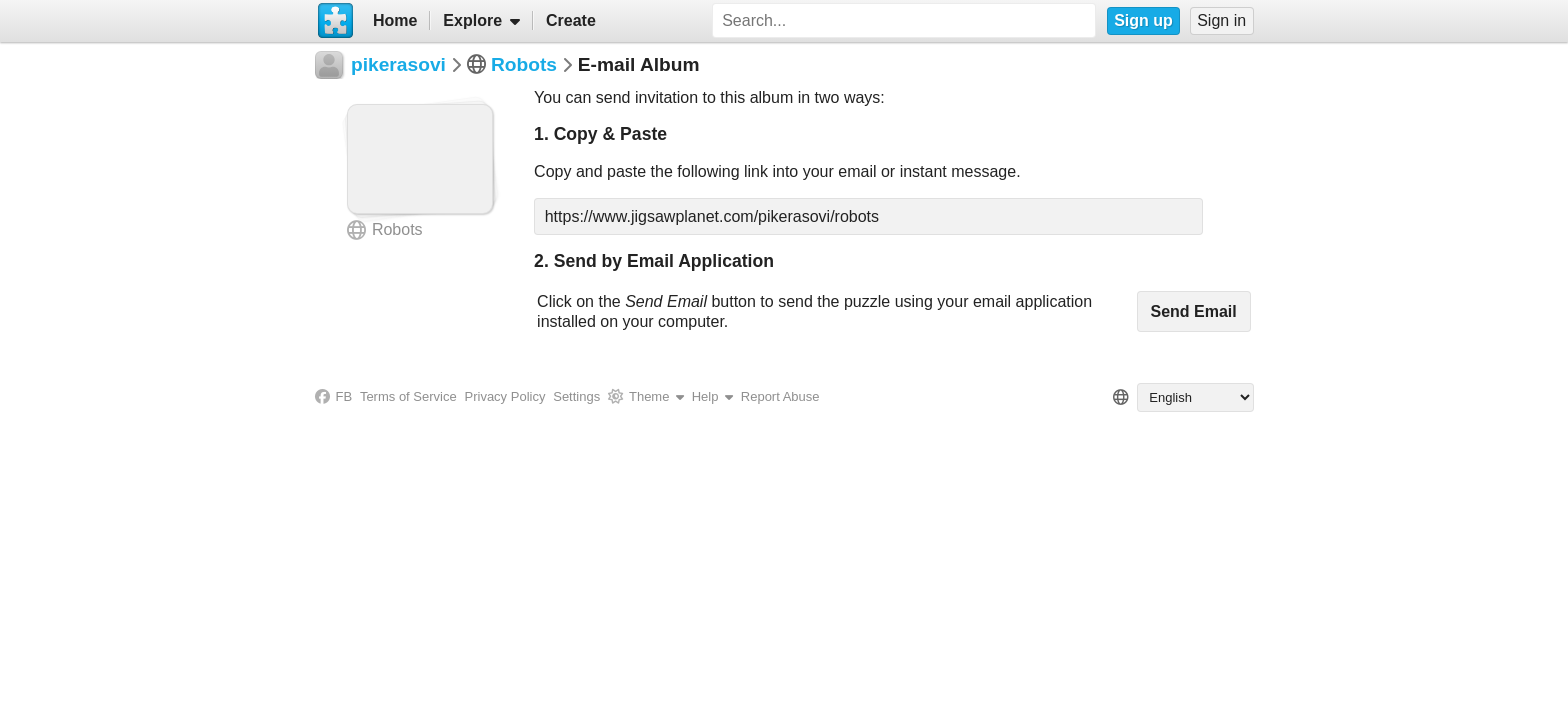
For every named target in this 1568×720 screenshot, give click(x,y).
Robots (524, 64)
